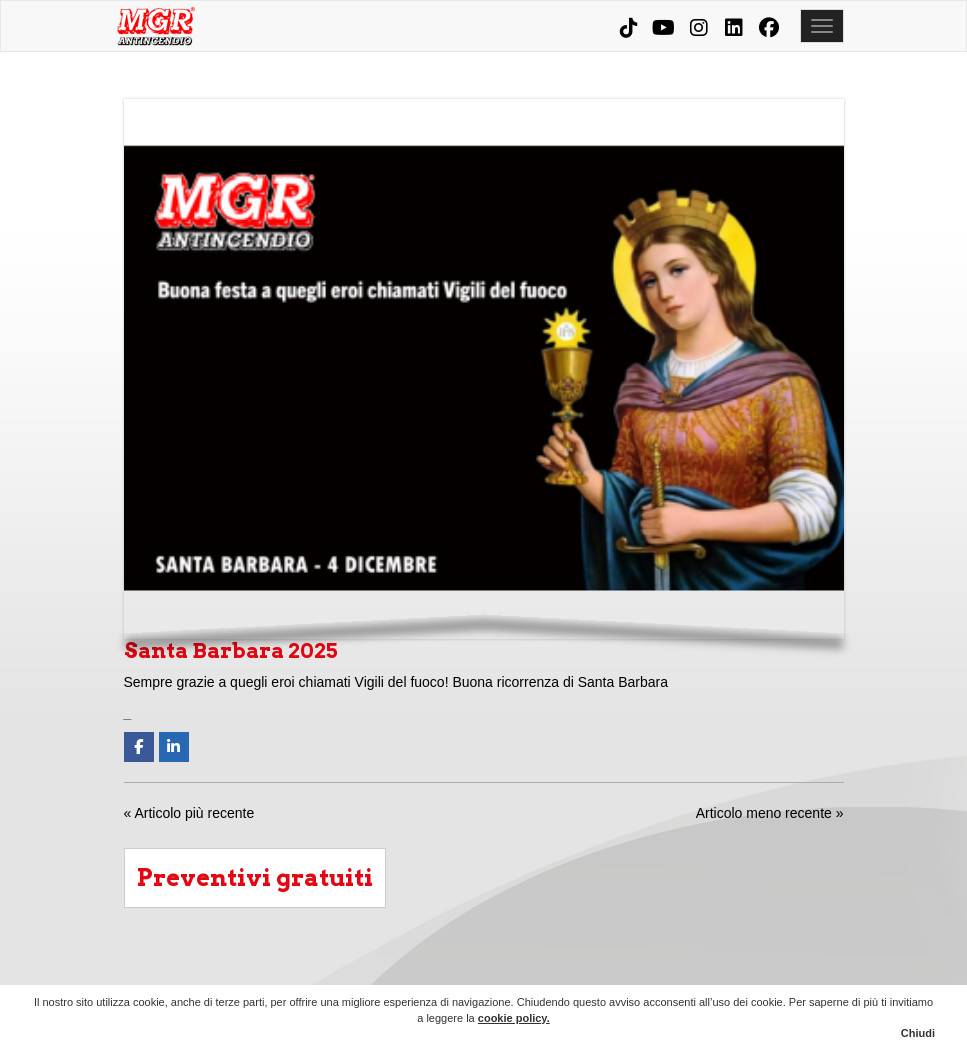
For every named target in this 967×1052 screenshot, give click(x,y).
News (772, 969)
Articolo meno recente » (770, 813)
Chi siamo (454, 969)
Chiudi (918, 1033)
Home (401, 969)
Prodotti (613, 969)
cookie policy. (514, 1018)
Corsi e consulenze (666, 969)
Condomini (560, 969)
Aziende (507, 969)
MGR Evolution (719, 969)
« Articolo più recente (189, 813)
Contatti (825, 969)
